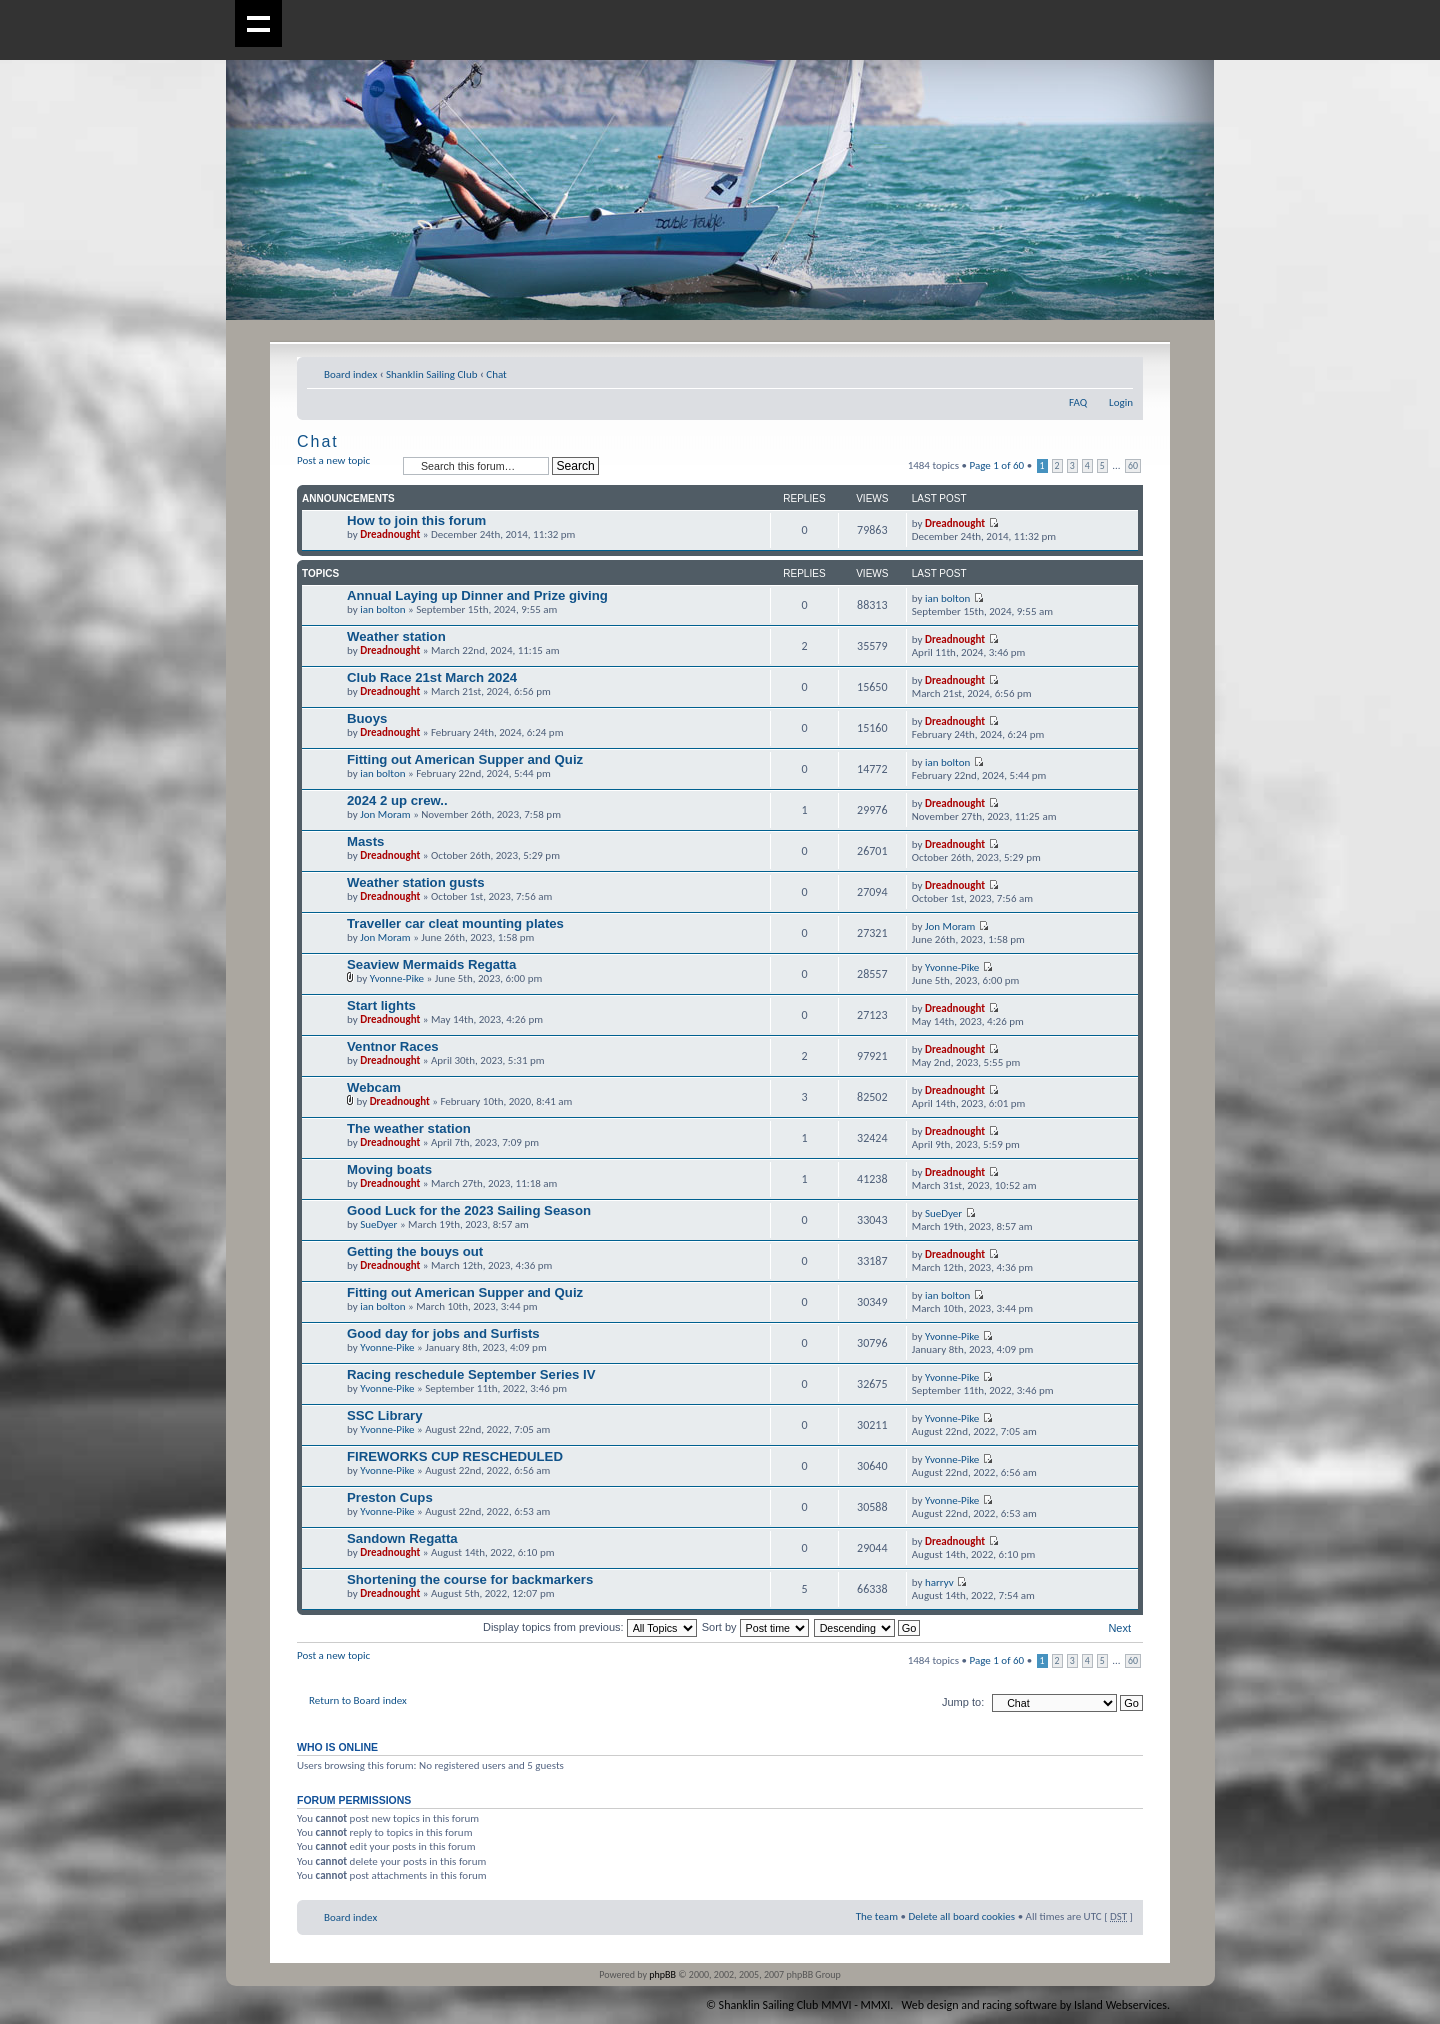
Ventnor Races (393, 1046)
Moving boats (389, 1169)
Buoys (367, 718)
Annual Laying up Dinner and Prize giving (477, 595)
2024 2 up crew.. (397, 800)
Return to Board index (358, 1700)
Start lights (381, 1005)
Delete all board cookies (961, 1916)
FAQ (1078, 402)
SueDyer (378, 1224)
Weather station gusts (416, 882)
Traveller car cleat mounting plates (455, 923)
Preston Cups (390, 1497)
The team (877, 1916)
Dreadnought (390, 534)
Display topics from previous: (590, 1627)
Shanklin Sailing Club (432, 374)
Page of (997, 465)
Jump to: (963, 1702)
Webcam (374, 1087)
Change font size (1118, 371)
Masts (365, 841)
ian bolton (382, 609)
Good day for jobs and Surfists (443, 1333)
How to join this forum (416, 520)
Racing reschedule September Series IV (471, 1374)
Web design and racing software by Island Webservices (1034, 2005)
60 (1133, 466)
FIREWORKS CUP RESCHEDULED (455, 1456)
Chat (496, 374)
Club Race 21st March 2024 (432, 677)
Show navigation (258, 23)
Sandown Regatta (402, 1538)
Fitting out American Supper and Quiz (465, 759)
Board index (350, 374)
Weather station (396, 636)
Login (1121, 402)
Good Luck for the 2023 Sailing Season (469, 1210)
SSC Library (385, 1415)
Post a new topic (345, 466)
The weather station (409, 1128)
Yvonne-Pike (397, 978)
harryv (939, 1582)
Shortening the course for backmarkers (470, 1579)
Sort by (755, 1627)
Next (1119, 1628)
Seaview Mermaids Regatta (431, 964)
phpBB (662, 1974)
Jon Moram (385, 814)
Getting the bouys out (415, 1251)
